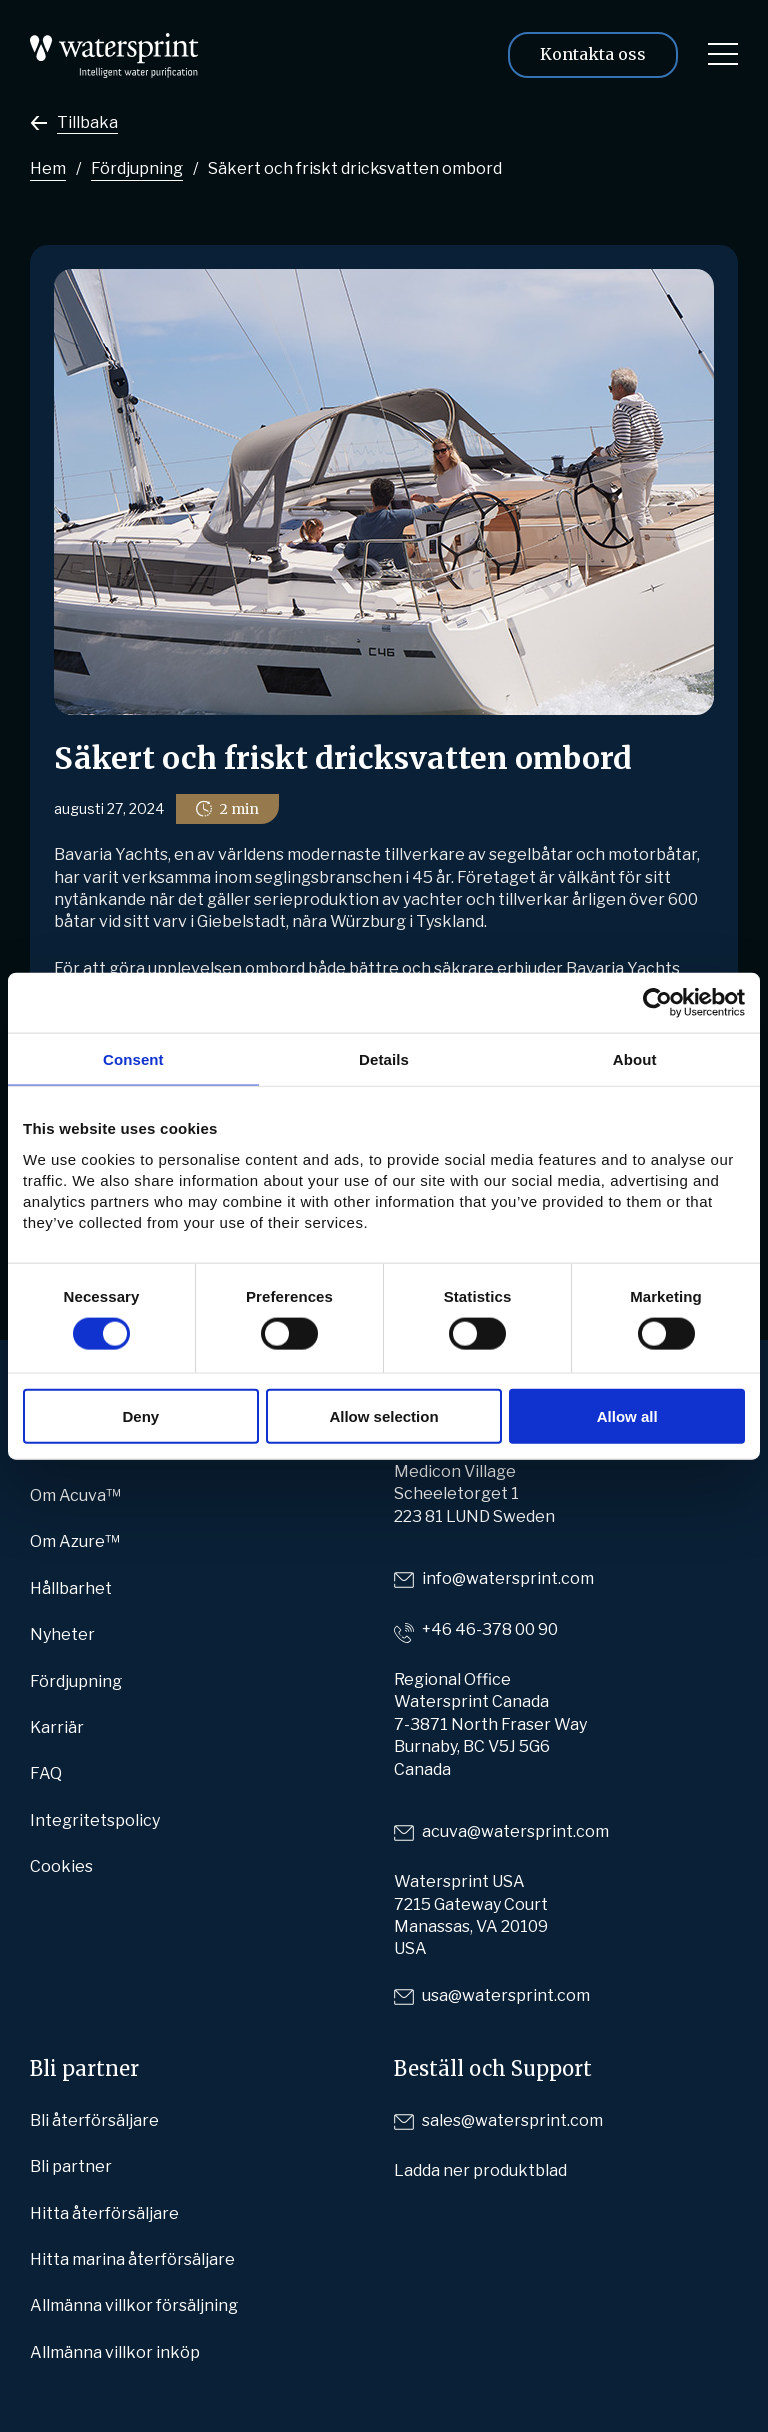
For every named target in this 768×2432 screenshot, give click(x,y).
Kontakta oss (593, 54)
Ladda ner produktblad (480, 2170)
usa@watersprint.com (506, 1995)
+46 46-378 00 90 (490, 1629)
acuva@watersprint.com (515, 1831)
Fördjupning (137, 168)
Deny (140, 1415)
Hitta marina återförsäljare (132, 2259)
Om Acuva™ (75, 1495)
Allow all (627, 1415)
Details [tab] (384, 1059)
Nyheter (62, 1634)
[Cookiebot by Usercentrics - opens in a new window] (657, 1003)
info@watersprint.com (508, 1578)
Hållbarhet (71, 1588)
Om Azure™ (75, 1541)
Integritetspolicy (95, 1820)
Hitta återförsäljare (104, 2213)
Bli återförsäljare (94, 2120)
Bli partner (71, 2166)
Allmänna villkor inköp (115, 2352)
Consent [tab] (133, 1059)
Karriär (57, 1727)
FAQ (46, 1773)
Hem (48, 168)
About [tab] (635, 1059)
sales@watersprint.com (512, 2120)
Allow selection (383, 1415)
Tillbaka (87, 122)
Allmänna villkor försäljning (134, 2305)
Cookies (61, 1866)
